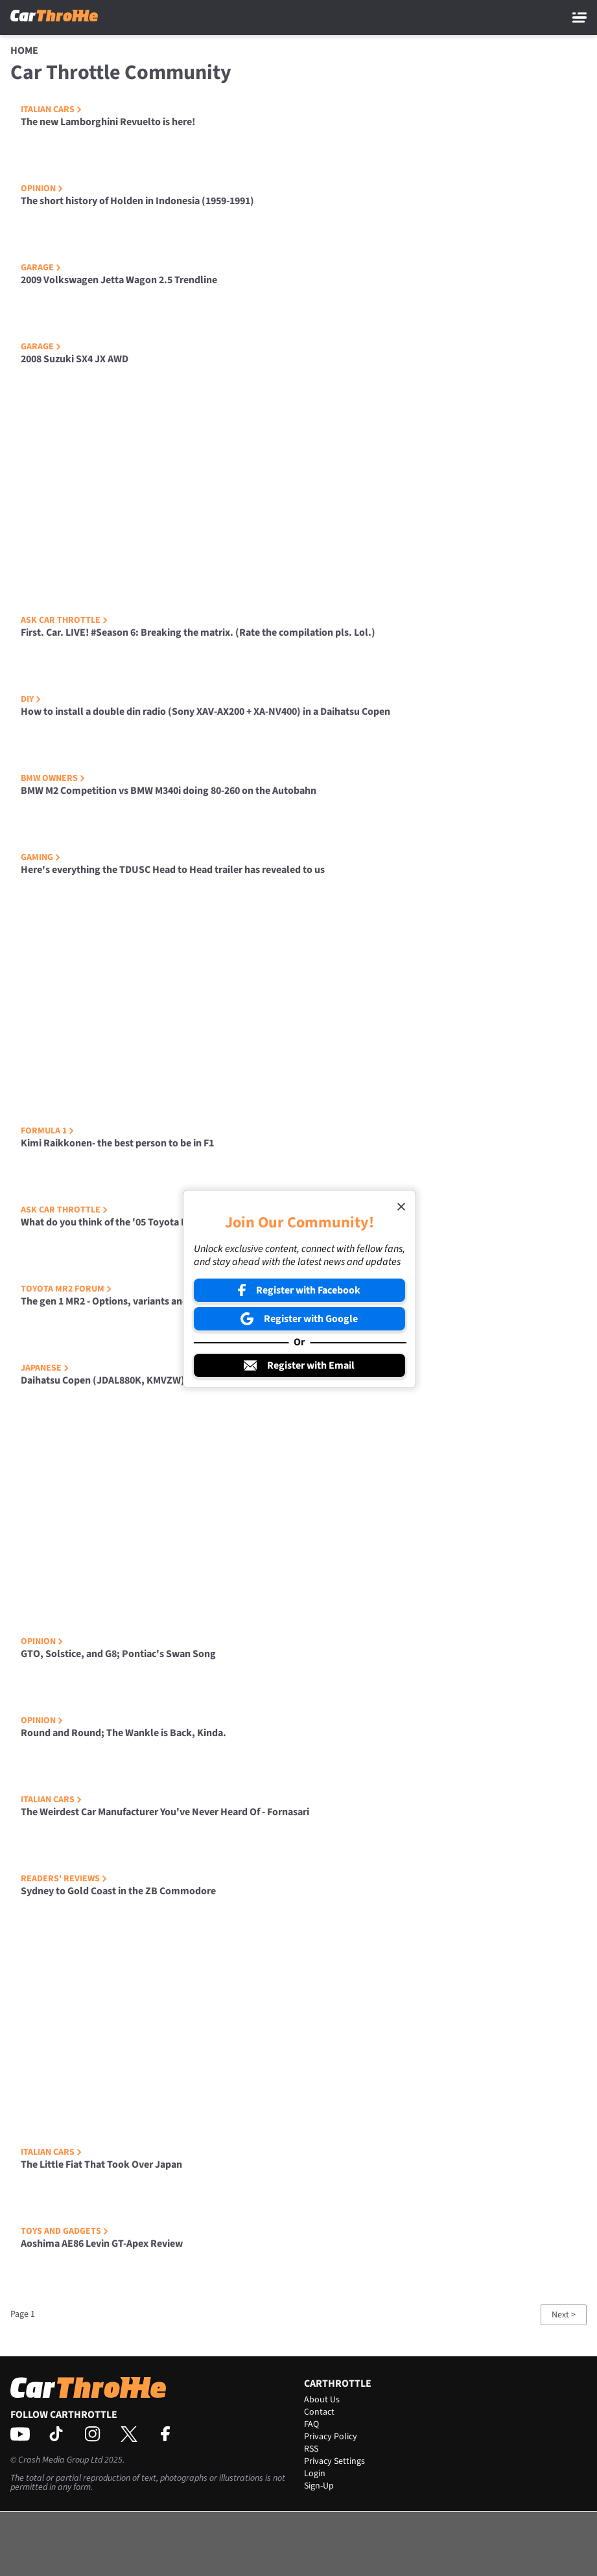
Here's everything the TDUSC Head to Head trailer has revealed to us (173, 869)
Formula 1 (47, 1131)
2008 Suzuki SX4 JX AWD (74, 359)
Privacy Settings (334, 2461)
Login (314, 2473)
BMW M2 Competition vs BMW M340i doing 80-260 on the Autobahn (168, 790)
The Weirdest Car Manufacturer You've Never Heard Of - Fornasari (165, 1811)
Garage (41, 267)
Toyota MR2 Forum (66, 1289)
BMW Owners (53, 778)
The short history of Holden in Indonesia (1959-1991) (137, 200)
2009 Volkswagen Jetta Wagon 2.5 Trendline (119, 279)
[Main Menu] (579, 17)
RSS (311, 2449)
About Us (322, 2399)
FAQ (311, 2424)
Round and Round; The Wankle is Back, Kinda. (123, 1732)
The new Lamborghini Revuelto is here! (108, 121)
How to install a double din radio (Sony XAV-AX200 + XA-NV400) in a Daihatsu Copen (205, 711)
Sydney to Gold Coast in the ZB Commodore (118, 1891)
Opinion (42, 188)
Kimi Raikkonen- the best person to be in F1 (117, 1143)
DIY (31, 699)
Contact (319, 2412)
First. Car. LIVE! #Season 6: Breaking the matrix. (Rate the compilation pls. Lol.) (198, 632)
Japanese (45, 1368)
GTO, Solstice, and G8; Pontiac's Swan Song (118, 1653)
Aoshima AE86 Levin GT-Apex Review (102, 2243)
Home (24, 50)
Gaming (40, 857)
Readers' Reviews (64, 1879)
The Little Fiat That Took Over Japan (101, 2164)
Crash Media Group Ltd (60, 2460)
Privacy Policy (330, 2436)
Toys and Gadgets (64, 2231)
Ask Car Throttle (64, 620)
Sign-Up (319, 2485)
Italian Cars (51, 109)
